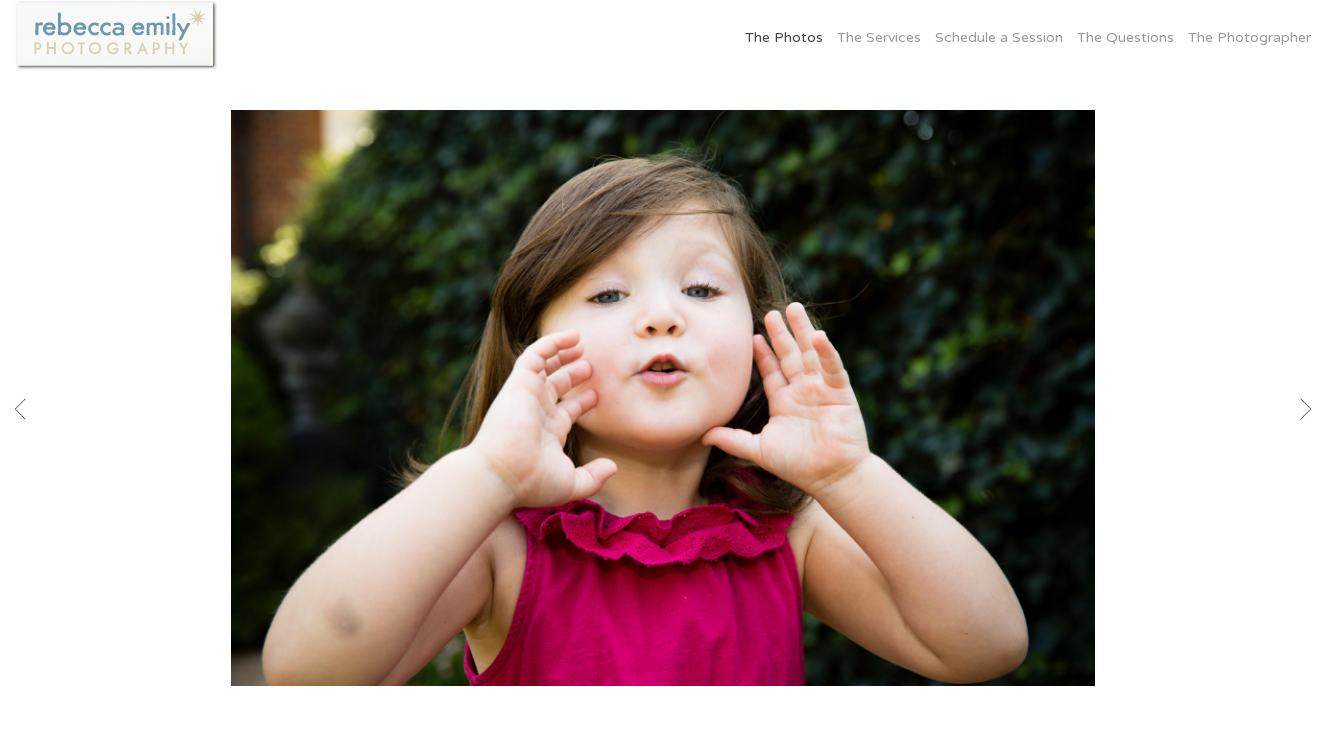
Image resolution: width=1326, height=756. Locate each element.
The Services (879, 37)
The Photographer (1249, 37)
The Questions (1125, 37)
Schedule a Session (999, 37)
